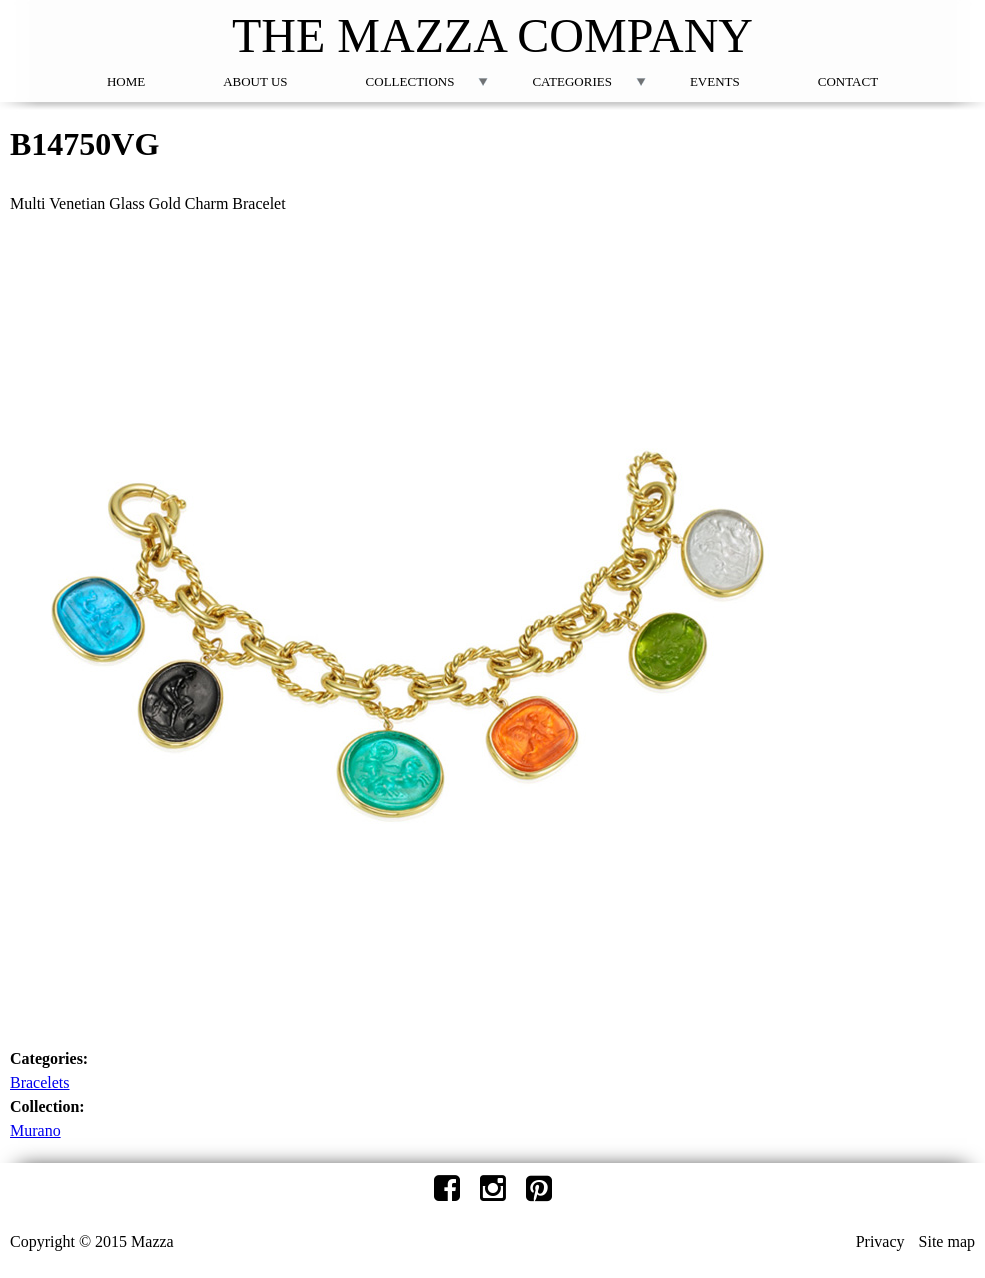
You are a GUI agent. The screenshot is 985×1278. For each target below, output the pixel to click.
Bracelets (40, 1082)
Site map (947, 1241)
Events (715, 81)
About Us (255, 81)
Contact (848, 81)
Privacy (880, 1241)
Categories (571, 81)
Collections (410, 81)
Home (126, 81)
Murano (35, 1130)
